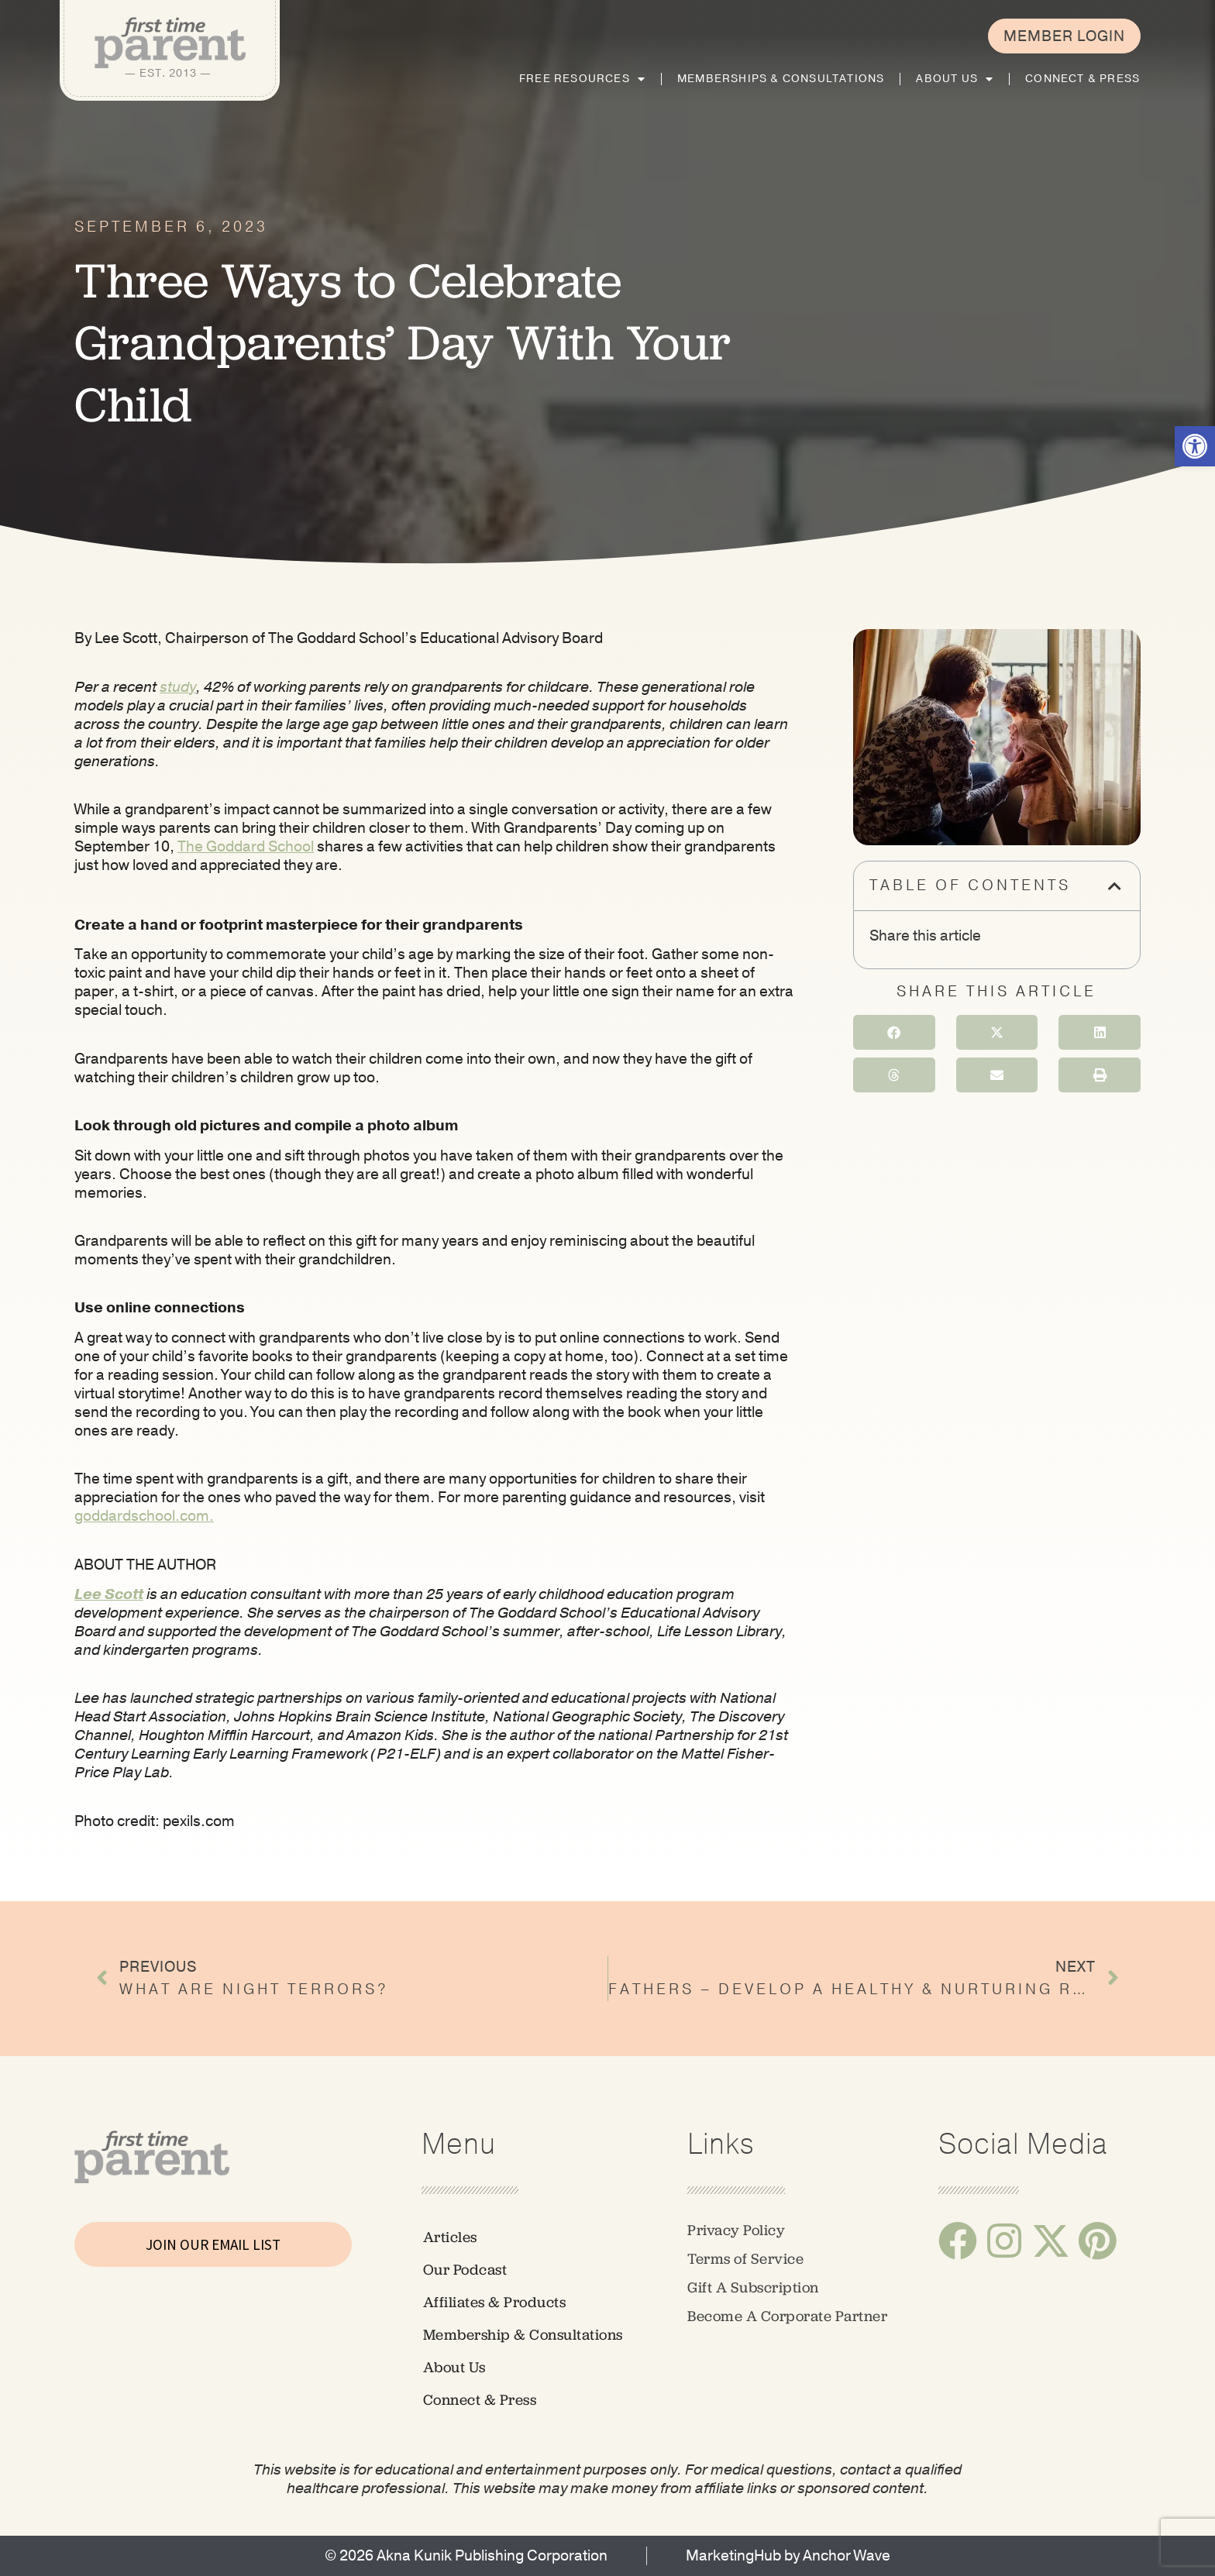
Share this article (925, 936)
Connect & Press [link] (1082, 78)
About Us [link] (954, 79)
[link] (1195, 446)
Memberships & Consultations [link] (780, 78)
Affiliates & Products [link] (494, 2302)
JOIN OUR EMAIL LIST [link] (213, 2244)
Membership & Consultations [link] (523, 2334)
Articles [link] (450, 2237)
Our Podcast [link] (465, 2269)
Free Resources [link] (582, 79)
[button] (1116, 886)
